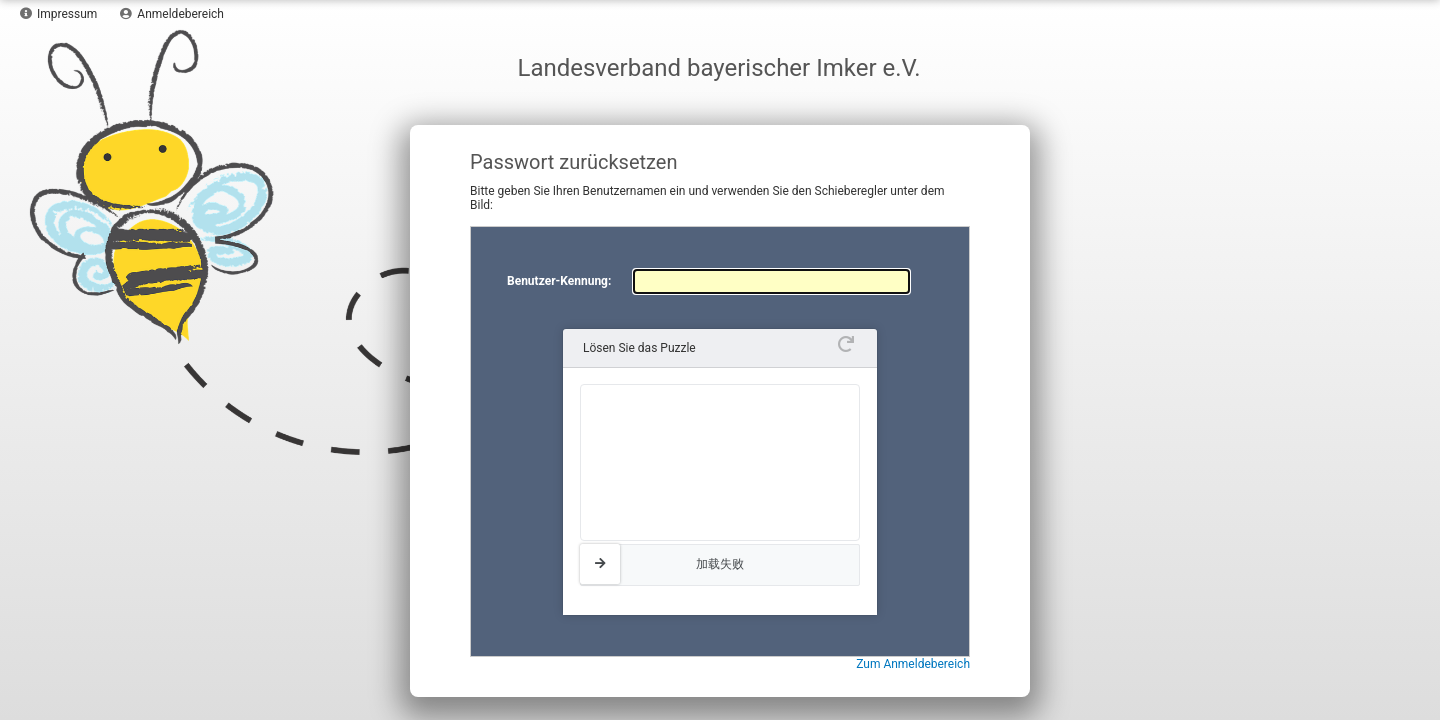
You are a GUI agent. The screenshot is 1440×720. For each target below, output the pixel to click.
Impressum (58, 14)
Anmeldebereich (172, 14)
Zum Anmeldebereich (913, 664)
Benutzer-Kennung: (559, 281)
